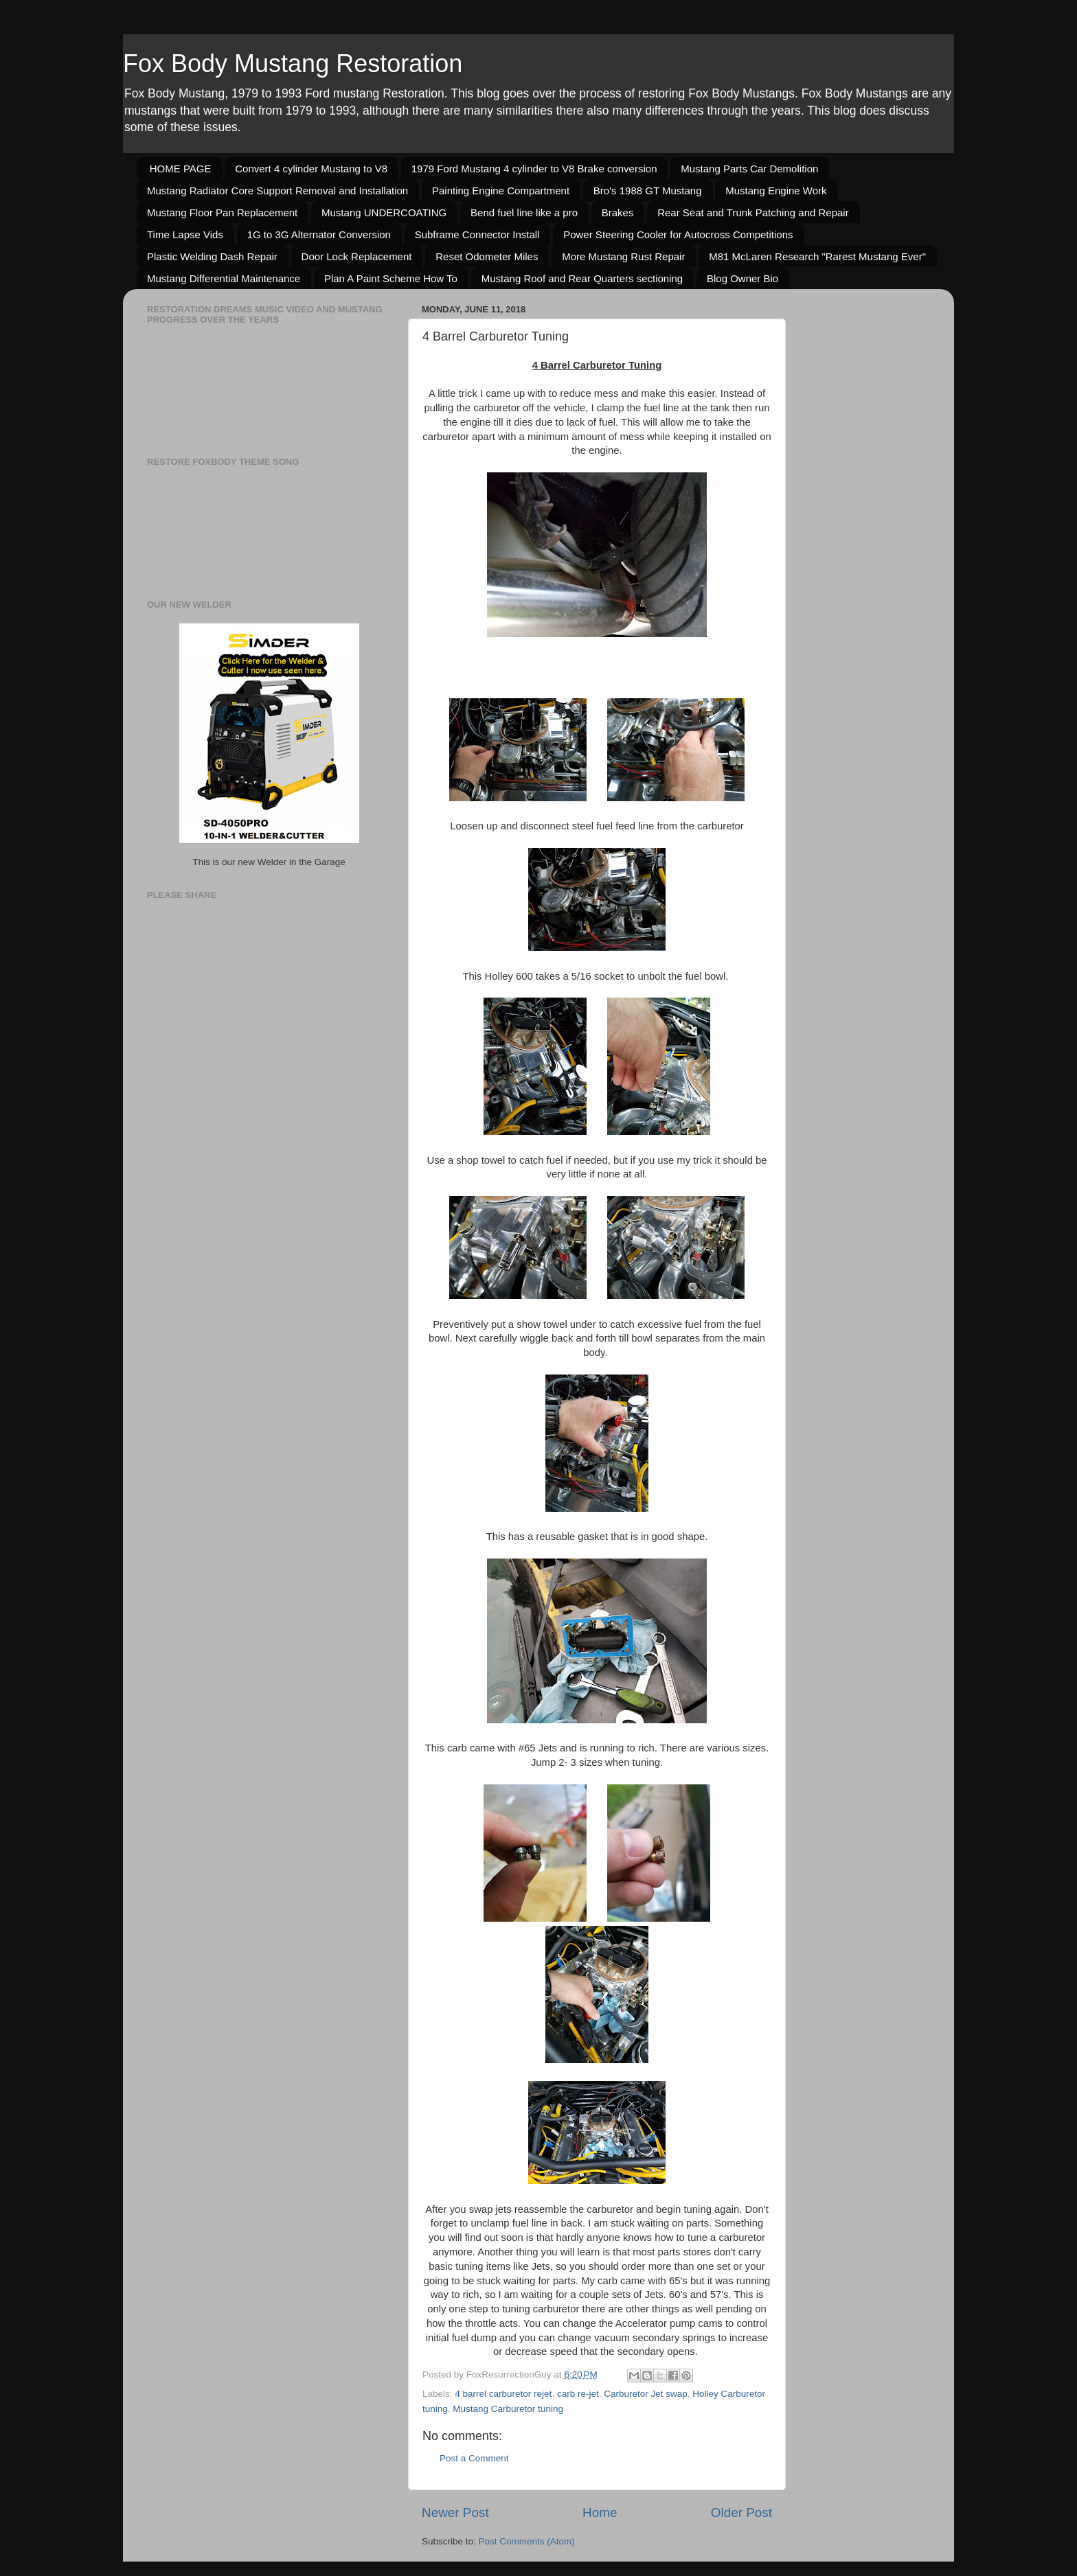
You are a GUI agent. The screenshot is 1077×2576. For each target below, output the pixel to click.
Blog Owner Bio (742, 278)
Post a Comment (474, 2458)
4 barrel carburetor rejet (503, 2394)
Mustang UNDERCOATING (383, 212)
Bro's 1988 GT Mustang (647, 190)
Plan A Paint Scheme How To (390, 278)
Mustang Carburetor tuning (508, 2409)
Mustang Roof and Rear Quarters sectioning (582, 278)
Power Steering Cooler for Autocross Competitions (678, 234)
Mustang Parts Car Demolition (749, 168)
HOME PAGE (181, 168)
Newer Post (455, 2512)
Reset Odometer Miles (486, 256)
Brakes (618, 212)
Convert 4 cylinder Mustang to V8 (311, 168)
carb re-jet (578, 2394)
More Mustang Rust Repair (623, 256)
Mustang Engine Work (775, 190)
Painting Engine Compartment (500, 190)
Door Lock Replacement (357, 256)
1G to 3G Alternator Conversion (319, 234)
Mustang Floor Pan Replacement (222, 212)
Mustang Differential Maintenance (223, 278)
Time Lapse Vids (185, 234)
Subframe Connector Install (477, 234)
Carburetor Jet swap (646, 2394)
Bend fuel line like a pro (524, 212)
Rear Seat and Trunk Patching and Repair (753, 212)
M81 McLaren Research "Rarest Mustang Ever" (817, 256)
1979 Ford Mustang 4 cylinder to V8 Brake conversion (534, 168)
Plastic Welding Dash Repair (212, 256)
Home (599, 2512)
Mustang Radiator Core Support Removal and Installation (277, 190)
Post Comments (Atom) (527, 2541)
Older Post (741, 2512)
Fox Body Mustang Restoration (292, 63)
